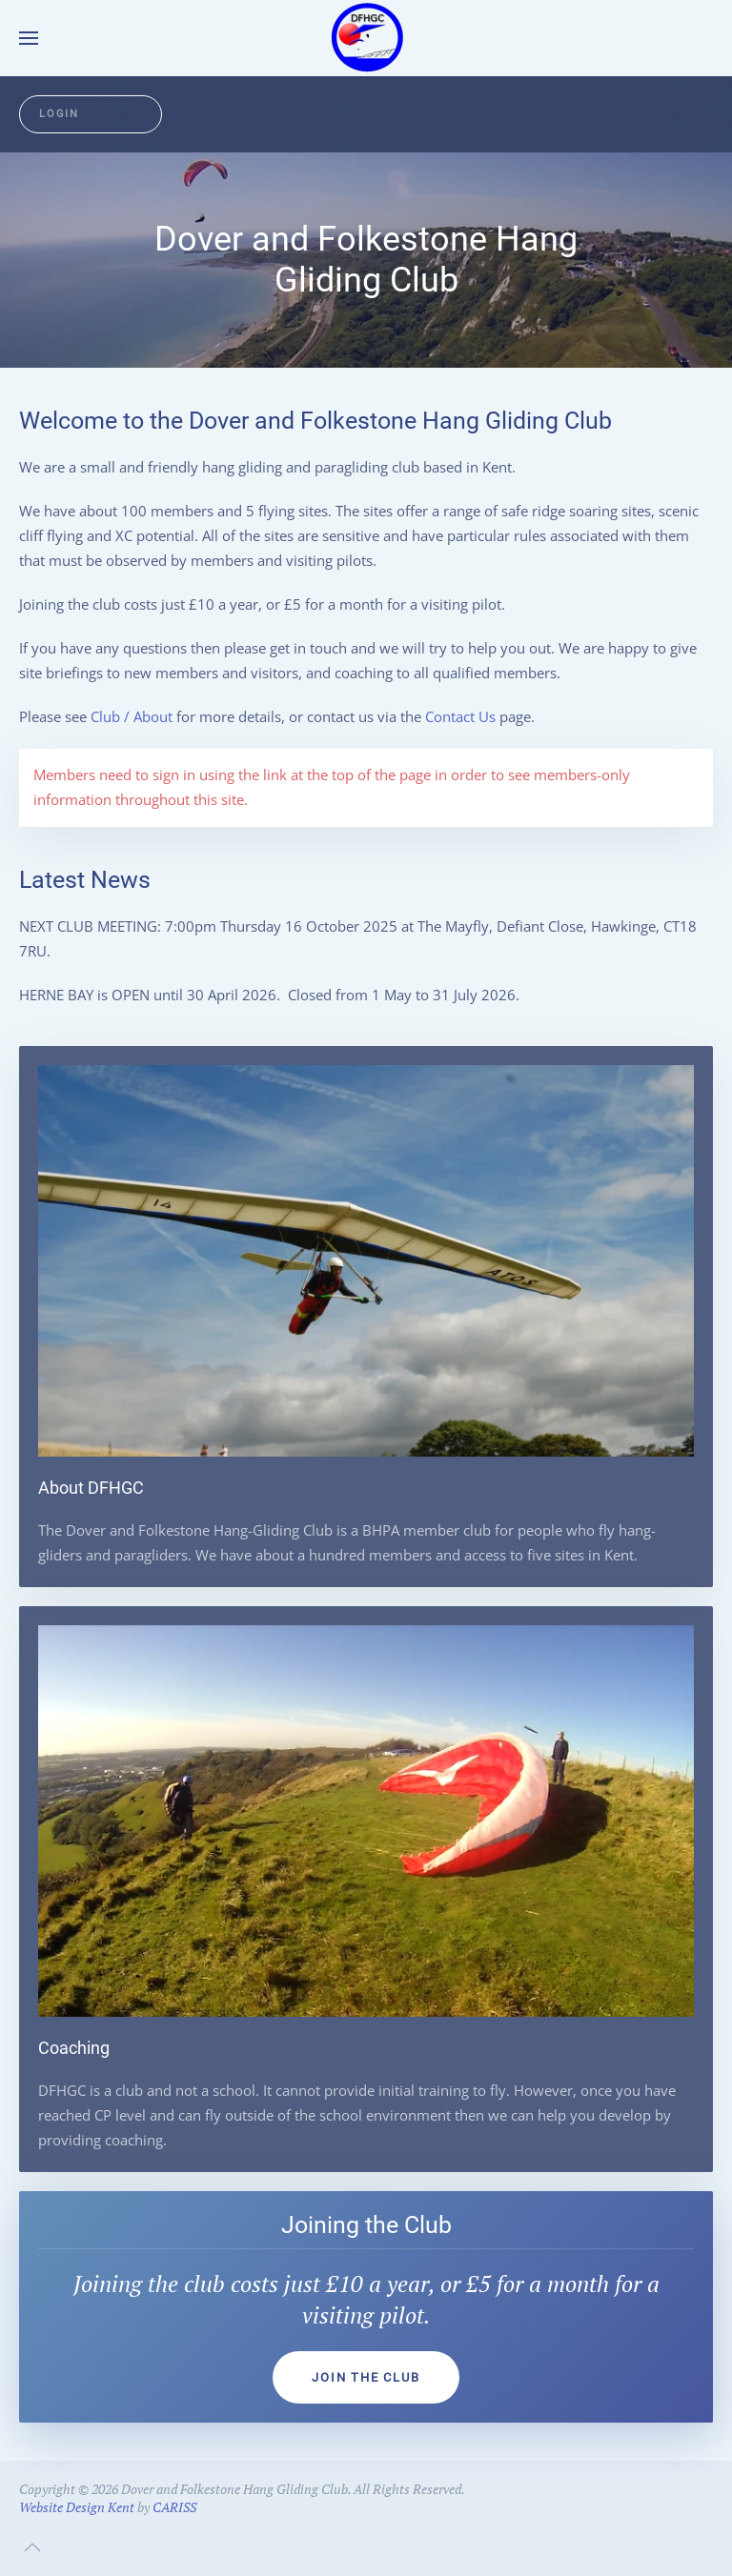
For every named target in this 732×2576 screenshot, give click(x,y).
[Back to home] (366, 38)
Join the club (365, 2377)
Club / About (132, 716)
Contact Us (460, 716)
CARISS (174, 2507)
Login (59, 114)
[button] (28, 38)
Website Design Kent (76, 2507)
